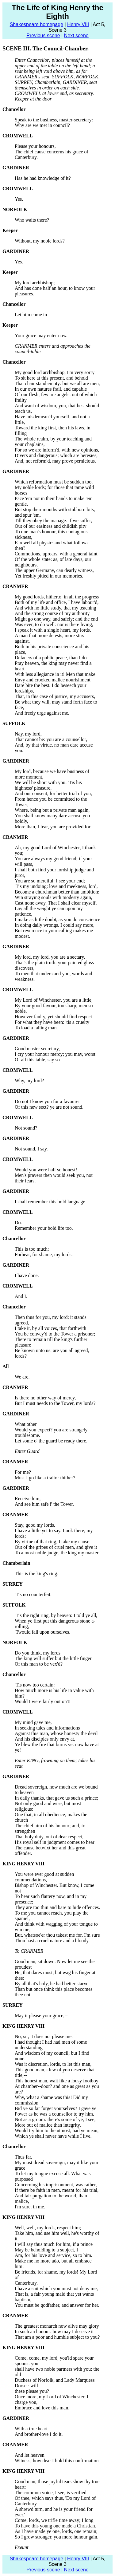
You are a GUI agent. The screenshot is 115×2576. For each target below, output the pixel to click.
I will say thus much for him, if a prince (54, 2244)
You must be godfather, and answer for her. (57, 2305)
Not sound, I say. (31, 1148)
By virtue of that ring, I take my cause (52, 1541)
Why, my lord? (29, 1080)
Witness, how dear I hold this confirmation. (57, 2460)
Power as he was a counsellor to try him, (54, 2113)
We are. (22, 1376)
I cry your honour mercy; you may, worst (55, 1054)
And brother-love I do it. (39, 2434)
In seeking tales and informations (47, 1727)
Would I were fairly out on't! (43, 1701)
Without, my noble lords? (40, 240)
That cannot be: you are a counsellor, (51, 739)
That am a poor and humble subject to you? (57, 2337)
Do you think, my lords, (38, 1652)
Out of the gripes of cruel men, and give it (56, 1547)
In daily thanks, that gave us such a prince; (56, 1798)
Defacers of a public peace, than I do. (51, 657)
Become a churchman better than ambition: (57, 891)
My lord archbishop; (35, 282)
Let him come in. (31, 314)
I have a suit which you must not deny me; (56, 2288)
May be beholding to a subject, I (46, 2249)
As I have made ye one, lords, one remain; (56, 2531)
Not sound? (26, 1127)
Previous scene (43, 35)
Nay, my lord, (28, 733)
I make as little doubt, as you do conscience (57, 919)
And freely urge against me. (42, 713)
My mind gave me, (33, 1722)
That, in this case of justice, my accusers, (55, 696)
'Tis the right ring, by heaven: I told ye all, (56, 1615)
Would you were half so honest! (46, 1169)
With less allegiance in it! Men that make (55, 674)
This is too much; (32, 1249)
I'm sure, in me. (30, 2206)
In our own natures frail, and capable (51, 389)
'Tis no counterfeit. (33, 1594)
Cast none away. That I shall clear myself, (56, 902)
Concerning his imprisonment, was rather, (56, 2184)
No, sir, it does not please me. (44, 2036)
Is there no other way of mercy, (45, 1397)
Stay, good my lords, (35, 1525)
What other (26, 1424)
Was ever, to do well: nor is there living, (54, 624)
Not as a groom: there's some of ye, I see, (55, 2119)
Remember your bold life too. (44, 1228)
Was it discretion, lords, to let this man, (53, 2064)
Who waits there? (32, 220)
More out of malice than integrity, (48, 2125)
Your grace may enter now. (41, 335)
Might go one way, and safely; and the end (56, 618)
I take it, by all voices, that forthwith (50, 1328)
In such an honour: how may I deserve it (54, 2331)
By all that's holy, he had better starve (51, 1983)
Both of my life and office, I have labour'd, (57, 602)
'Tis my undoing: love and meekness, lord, (56, 886)
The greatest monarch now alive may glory (57, 2326)
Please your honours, (35, 146)
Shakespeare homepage (36, 24)
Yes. (19, 199)
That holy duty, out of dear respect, (49, 1836)
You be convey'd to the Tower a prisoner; (55, 1333)
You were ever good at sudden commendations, (44, 1877)
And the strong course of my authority (52, 613)
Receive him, (27, 1498)
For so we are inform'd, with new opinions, (57, 449)
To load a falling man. (36, 1027)
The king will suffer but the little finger (53, 1658)
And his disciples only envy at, (45, 1739)
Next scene (76, 35)
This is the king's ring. (36, 1573)
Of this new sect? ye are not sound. (49, 1107)
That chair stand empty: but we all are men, (57, 383)
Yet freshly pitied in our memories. (49, 575)
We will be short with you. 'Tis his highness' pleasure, (48, 785)
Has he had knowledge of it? (43, 178)
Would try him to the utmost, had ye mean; (57, 2130)
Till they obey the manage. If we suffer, (53, 520)
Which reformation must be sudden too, (54, 481)
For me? (23, 1472)
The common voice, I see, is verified (50, 2492)
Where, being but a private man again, (52, 810)
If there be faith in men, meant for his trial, (56, 2190)
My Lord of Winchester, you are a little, (54, 1000)
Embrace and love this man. (42, 2407)
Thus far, (23, 2157)
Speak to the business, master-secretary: (54, 119)
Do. (18, 1222)
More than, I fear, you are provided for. (53, 826)
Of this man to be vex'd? (39, 1664)
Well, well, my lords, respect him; (48, 2227)
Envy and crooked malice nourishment (52, 679)
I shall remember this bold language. (50, 1201)
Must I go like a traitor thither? (45, 1477)
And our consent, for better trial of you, (53, 793)
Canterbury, (26, 2283)
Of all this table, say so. (38, 1059)
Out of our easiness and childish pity (50, 526)
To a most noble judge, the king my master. (57, 1552)
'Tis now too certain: (35, 1684)
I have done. (27, 1275)
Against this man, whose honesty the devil (56, 1733)
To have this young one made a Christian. (55, 2525)
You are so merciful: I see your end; (50, 880)
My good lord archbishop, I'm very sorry (54, 372)
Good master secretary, (37, 1048)
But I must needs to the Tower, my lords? (55, 1403)
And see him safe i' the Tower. (44, 1504)
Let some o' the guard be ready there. (51, 1440)
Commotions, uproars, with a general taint (56, 553)
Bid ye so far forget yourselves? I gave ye (55, 2108)
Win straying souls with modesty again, (53, 897)
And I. (21, 1296)
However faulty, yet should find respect (53, 1016)
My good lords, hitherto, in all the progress (57, 596)
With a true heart (31, 2428)
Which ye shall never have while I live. (53, 2136)
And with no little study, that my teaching (55, 607)
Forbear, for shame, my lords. (44, 1254)
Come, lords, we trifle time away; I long (54, 2520)
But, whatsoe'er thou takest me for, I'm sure (57, 1935)
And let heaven (29, 2455)
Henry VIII (78, 24)
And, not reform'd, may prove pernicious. (55, 461)
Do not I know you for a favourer (47, 1101)
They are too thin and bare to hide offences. (57, 1907)
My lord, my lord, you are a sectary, (50, 957)
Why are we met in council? (42, 125)
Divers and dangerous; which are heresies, (56, 455)
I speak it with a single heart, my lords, (53, 630)
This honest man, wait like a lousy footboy (56, 2080)
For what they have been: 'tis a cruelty (52, 1022)
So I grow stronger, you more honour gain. (56, 2536)
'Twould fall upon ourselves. (42, 1632)
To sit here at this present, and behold (51, 378)
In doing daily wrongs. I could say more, (54, 925)
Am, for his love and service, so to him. (53, 2255)
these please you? (32, 2391)
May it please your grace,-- (41, 2015)
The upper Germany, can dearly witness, (54, 570)
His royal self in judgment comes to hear (54, 1842)
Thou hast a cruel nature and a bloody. (52, 1940)
